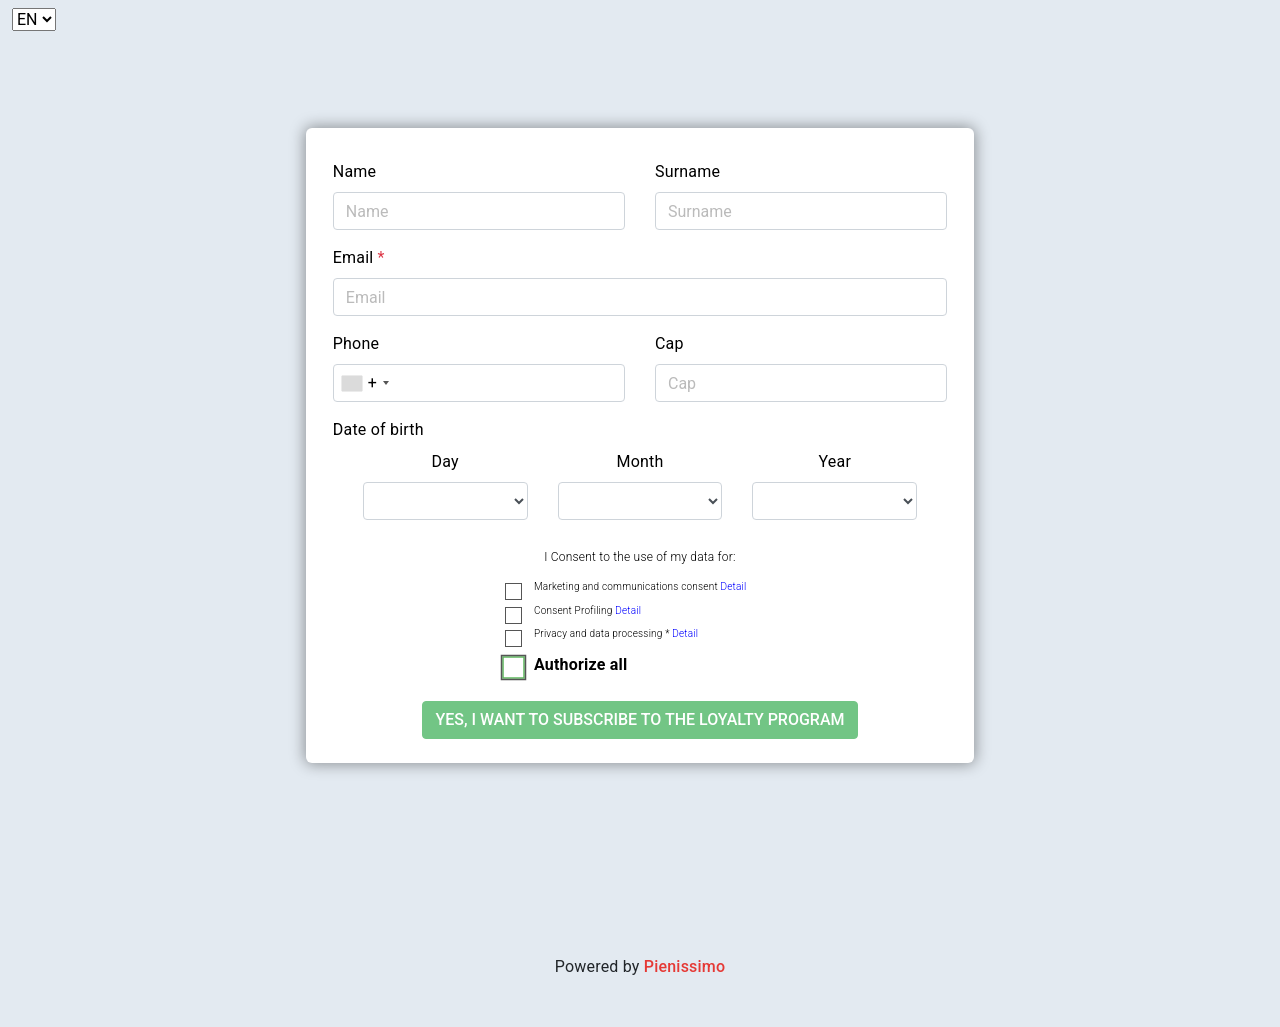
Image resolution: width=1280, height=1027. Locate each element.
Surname (687, 171)
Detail (733, 586)
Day (445, 461)
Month (639, 461)
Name (354, 171)
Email (359, 257)
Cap (669, 343)
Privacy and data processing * (616, 633)
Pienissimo (684, 966)
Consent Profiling (587, 610)
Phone (356, 343)
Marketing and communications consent (640, 586)
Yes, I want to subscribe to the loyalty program (639, 719)
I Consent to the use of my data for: (639, 557)
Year (835, 461)
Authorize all (580, 664)
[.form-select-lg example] (445, 501)
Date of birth (378, 429)
